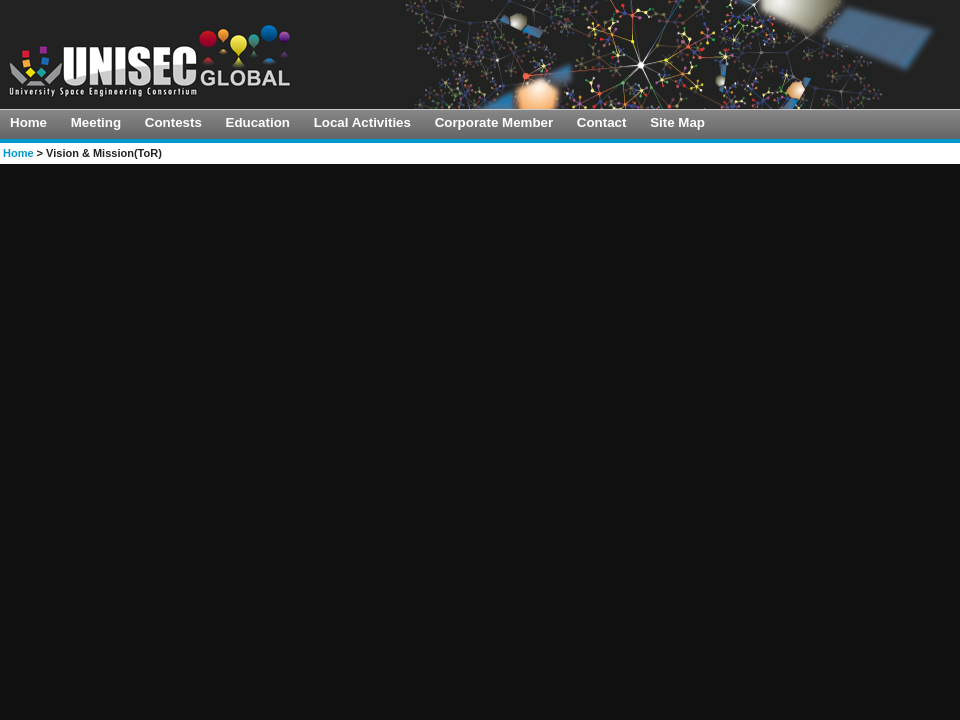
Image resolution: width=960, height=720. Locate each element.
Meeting (96, 122)
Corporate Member (494, 122)
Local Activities (362, 122)
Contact (602, 122)
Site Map (677, 122)
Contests (173, 122)
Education (258, 122)
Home (28, 122)
